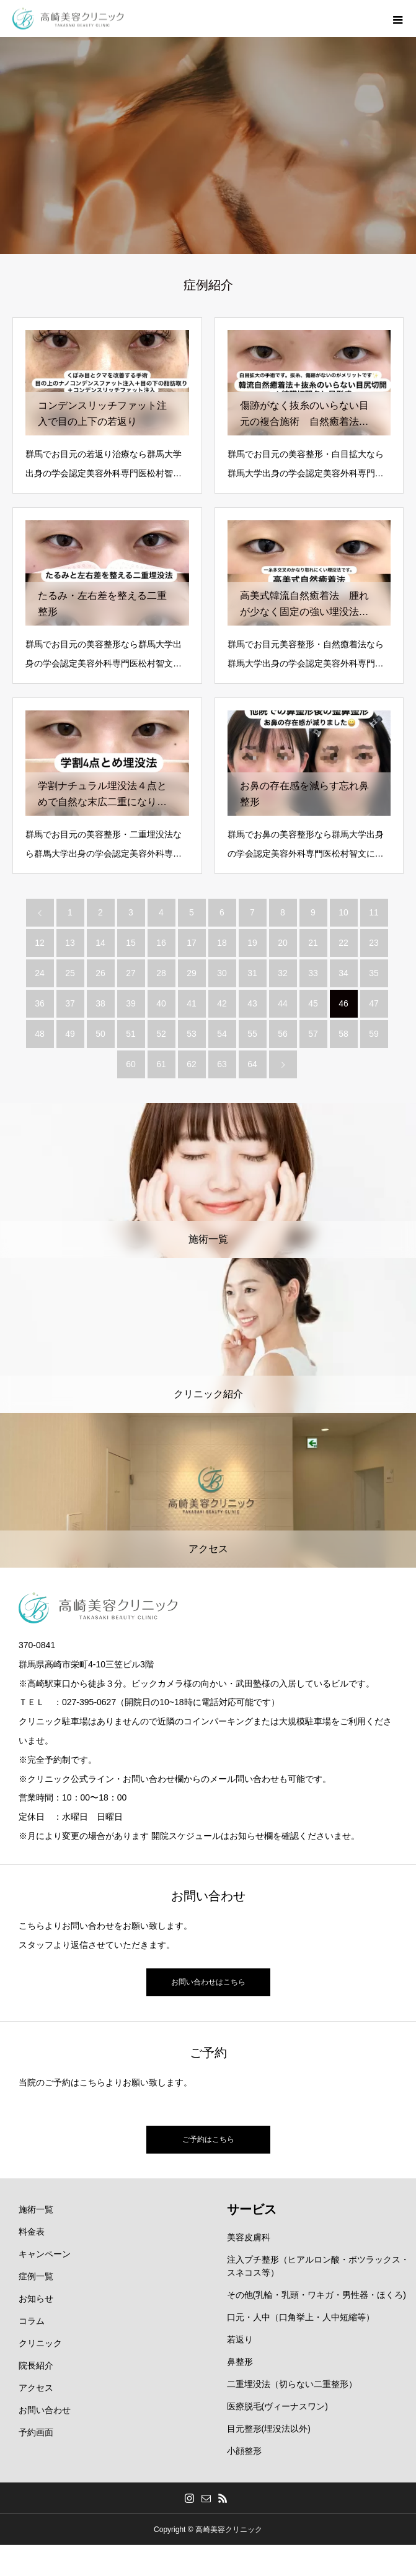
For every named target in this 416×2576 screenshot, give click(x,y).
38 (100, 1003)
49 (70, 1034)
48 (40, 1034)
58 (343, 1034)
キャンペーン (45, 2254)
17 (192, 943)
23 (374, 943)
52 (161, 1034)
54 (222, 1034)
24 (40, 973)
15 (131, 943)
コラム (32, 2321)
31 (252, 973)
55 (252, 1034)
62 (192, 1064)
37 (70, 1003)
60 (131, 1064)
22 (343, 943)
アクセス (36, 2388)
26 (100, 973)
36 (40, 1003)
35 (374, 973)
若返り (240, 2339)
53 (192, 1034)
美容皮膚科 (248, 2237)
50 (100, 1034)
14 (100, 943)
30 (222, 973)
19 (252, 943)
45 (313, 1003)
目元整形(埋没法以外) (269, 2429)
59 (374, 1034)
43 (252, 1003)
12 (40, 943)
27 (131, 973)
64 (252, 1064)
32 (283, 973)
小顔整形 (244, 2451)
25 (70, 973)
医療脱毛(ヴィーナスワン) (277, 2406)
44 (283, 1003)
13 (70, 943)
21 (313, 943)
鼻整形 (240, 2362)
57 (313, 1034)
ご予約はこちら (208, 2139)
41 (192, 1003)
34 (343, 973)
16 (161, 943)
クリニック (40, 2343)
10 (343, 912)
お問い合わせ (45, 2410)
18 (222, 943)
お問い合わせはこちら (208, 1982)
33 (313, 973)
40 (161, 1003)
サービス (252, 2209)
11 (374, 912)
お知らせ (36, 2298)
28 (161, 973)
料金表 (32, 2232)
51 (131, 1034)
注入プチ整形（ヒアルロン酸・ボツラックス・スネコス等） (318, 2266)
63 (222, 1064)
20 (283, 943)
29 (192, 973)
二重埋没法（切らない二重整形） (292, 2384)
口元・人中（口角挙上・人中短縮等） (300, 2317)
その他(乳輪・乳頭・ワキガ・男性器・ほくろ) (316, 2295)
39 (131, 1003)
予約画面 (36, 2432)
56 (283, 1034)
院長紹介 (36, 2365)
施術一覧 (36, 2209)
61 (161, 1064)
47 (374, 1003)
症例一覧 (36, 2276)
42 (222, 1003)
